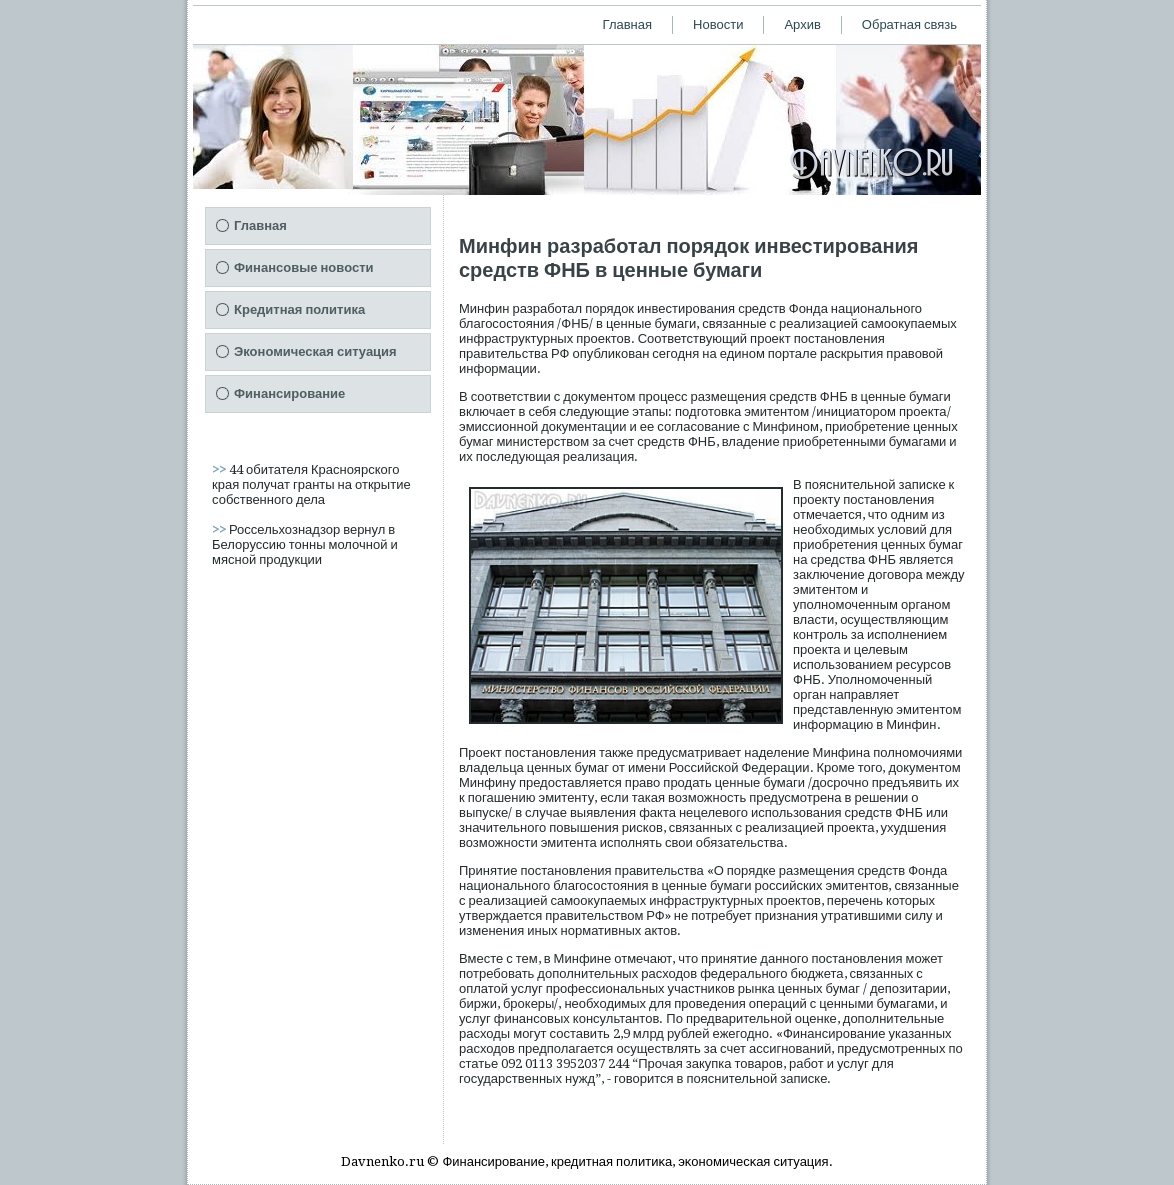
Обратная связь (909, 24)
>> (220, 469)
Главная (627, 24)
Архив (802, 24)
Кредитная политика (299, 309)
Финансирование (289, 393)
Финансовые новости (304, 267)
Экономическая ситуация (315, 351)
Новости (718, 24)
